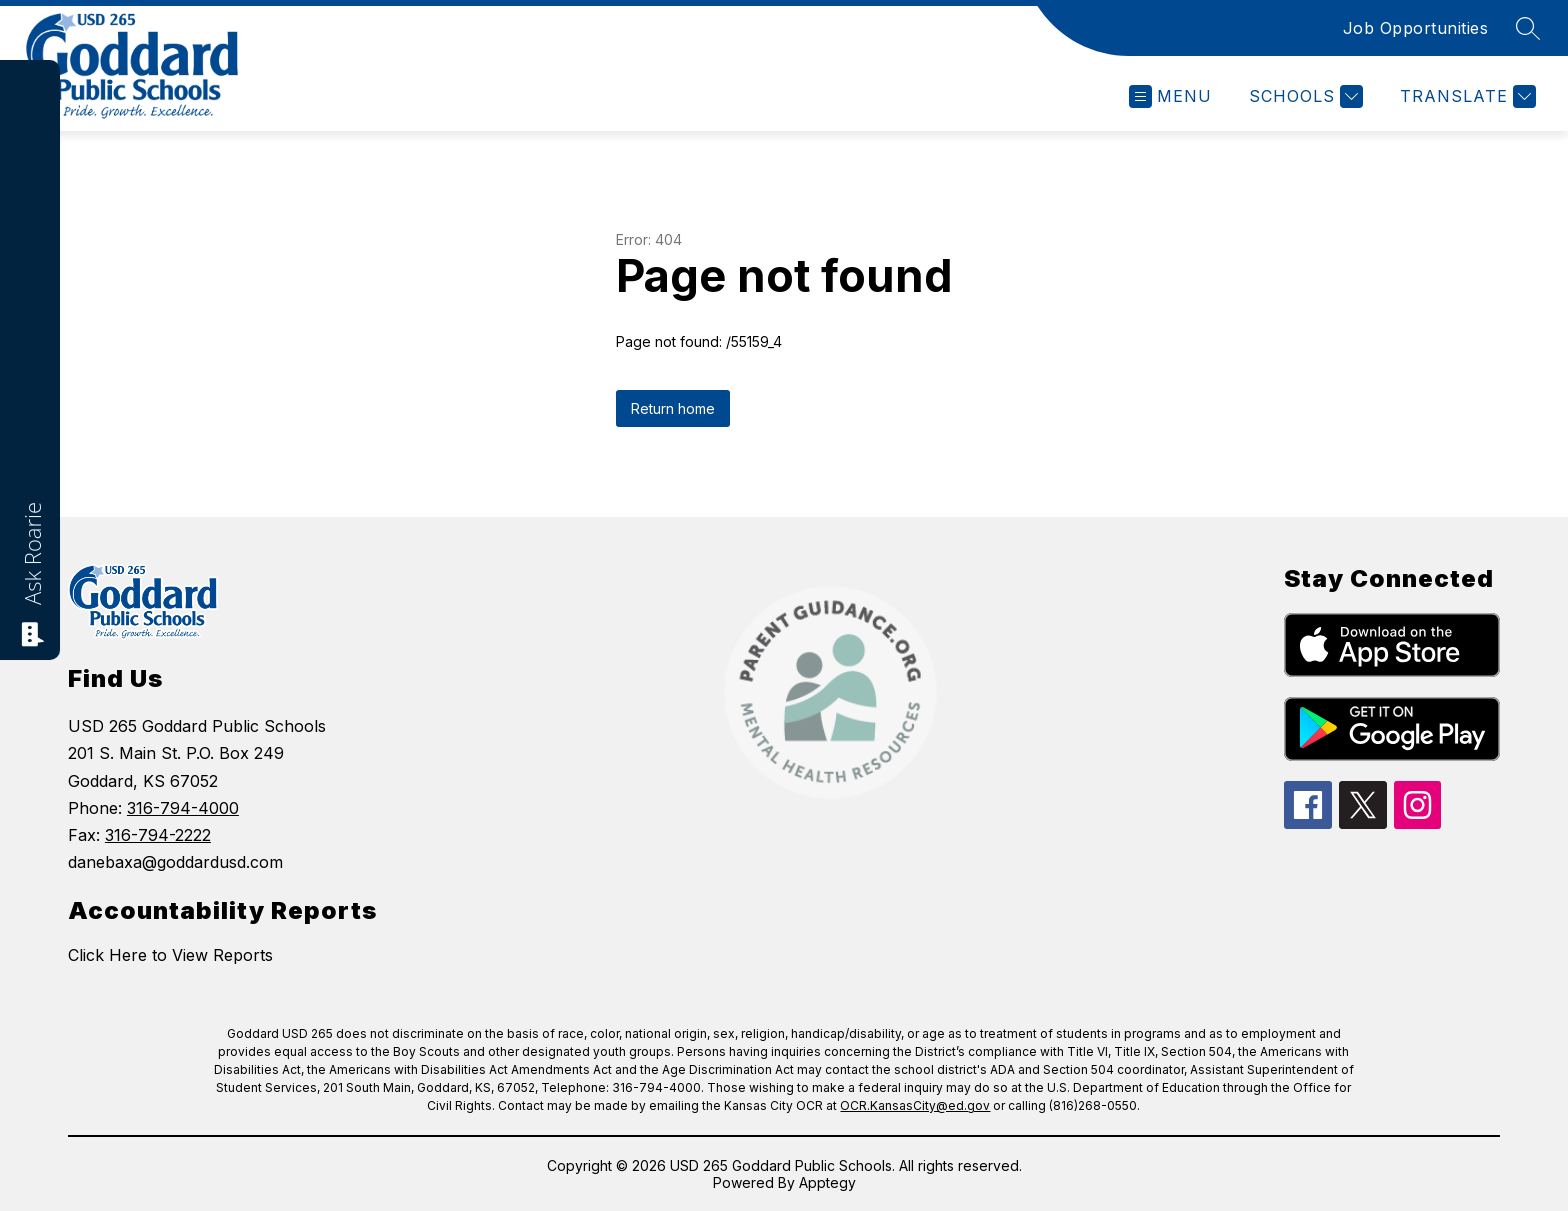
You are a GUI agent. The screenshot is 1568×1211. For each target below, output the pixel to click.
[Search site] (1528, 28)
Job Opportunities (1416, 28)
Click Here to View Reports (170, 955)
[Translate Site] (1465, 96)
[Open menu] (1170, 96)
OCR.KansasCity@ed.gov (915, 1105)
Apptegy (827, 1182)
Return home (673, 408)
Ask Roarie (32, 553)
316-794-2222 (158, 835)
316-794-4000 (183, 808)
